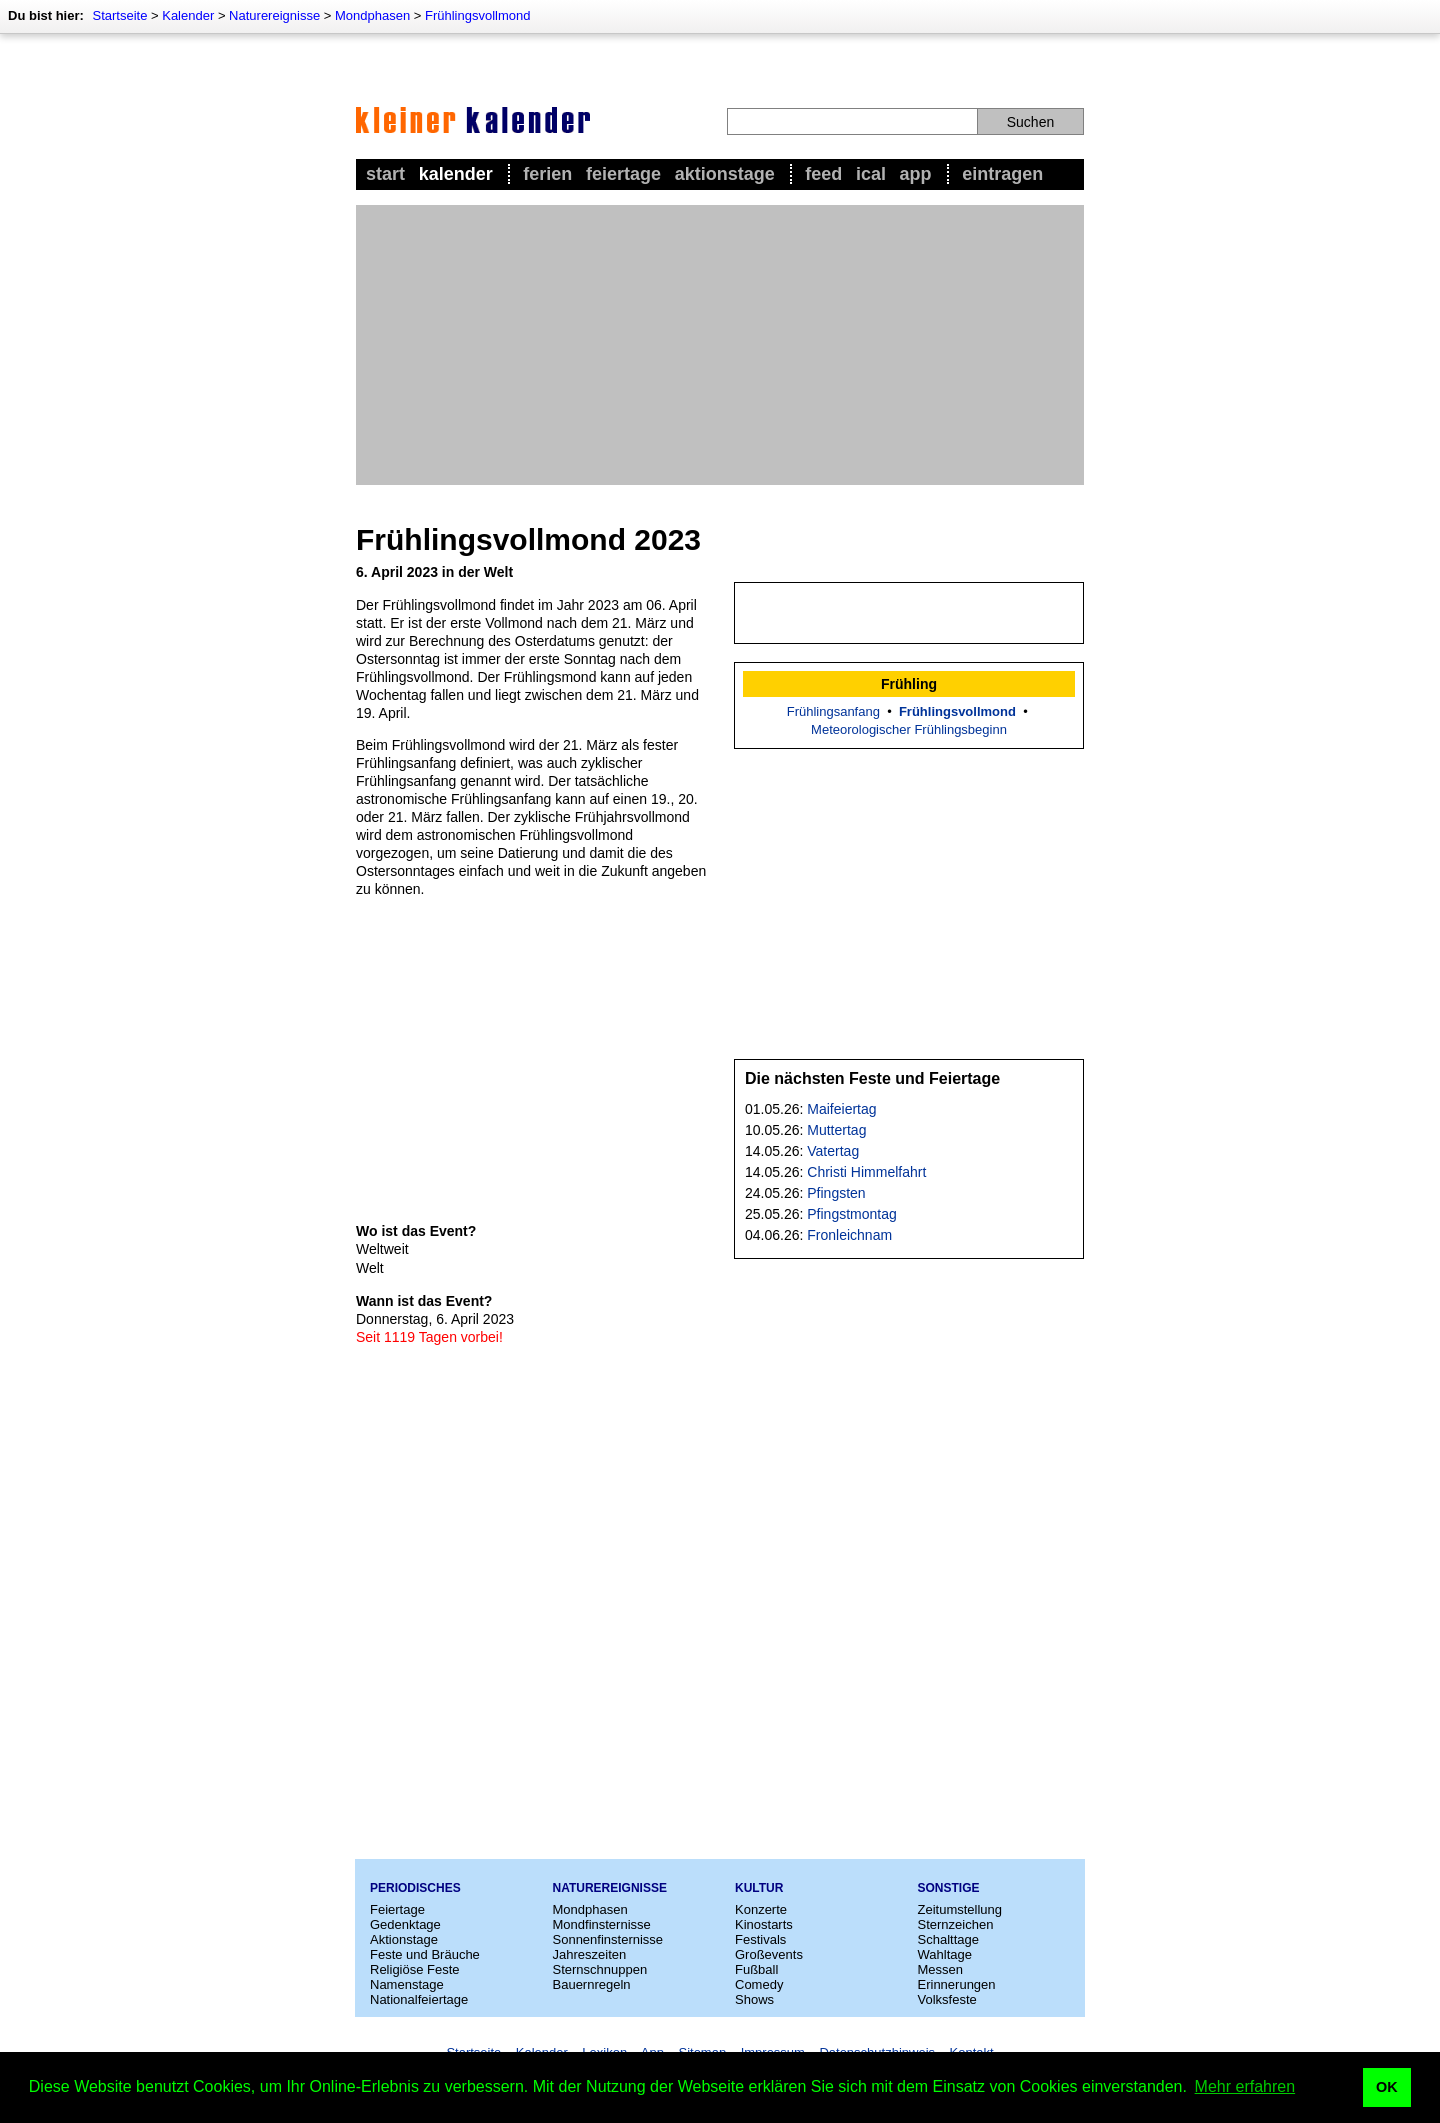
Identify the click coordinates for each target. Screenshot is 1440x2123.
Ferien (547, 174)
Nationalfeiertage (419, 1999)
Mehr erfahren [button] (1245, 2086)
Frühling (909, 684)
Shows (754, 1999)
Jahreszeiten (590, 1954)
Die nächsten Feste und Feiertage (872, 1078)
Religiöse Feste (415, 1969)
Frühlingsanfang (833, 711)
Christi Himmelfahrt (866, 1172)
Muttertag (836, 1130)
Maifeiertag (841, 1109)
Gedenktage (405, 1924)
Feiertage (623, 174)
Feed (823, 174)
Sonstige (949, 1888)
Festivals (760, 1939)
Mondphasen (372, 15)
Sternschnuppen (600, 1969)
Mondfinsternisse (602, 1924)
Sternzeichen (956, 1924)
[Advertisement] (720, 345)
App (916, 174)
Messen (941, 1969)
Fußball (756, 1969)
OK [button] (1387, 2087)
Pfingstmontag (852, 1214)
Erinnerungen (957, 1984)
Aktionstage (725, 174)
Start (385, 174)
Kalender (188, 15)
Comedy (759, 1984)
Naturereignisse (274, 15)
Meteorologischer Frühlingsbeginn (909, 729)
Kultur (759, 1888)
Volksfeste (947, 1999)
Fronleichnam (849, 1235)
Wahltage (945, 1954)
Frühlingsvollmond (478, 15)
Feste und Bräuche (425, 1954)
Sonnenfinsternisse (608, 1939)
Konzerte (761, 1909)
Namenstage (407, 1984)
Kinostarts (764, 1924)
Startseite (119, 15)
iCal (871, 174)
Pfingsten (836, 1193)
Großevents (769, 1954)
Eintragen (1002, 174)
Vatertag (833, 1151)
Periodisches (415, 1888)
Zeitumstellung (960, 1909)
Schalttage (948, 1939)
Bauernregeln (592, 1984)
